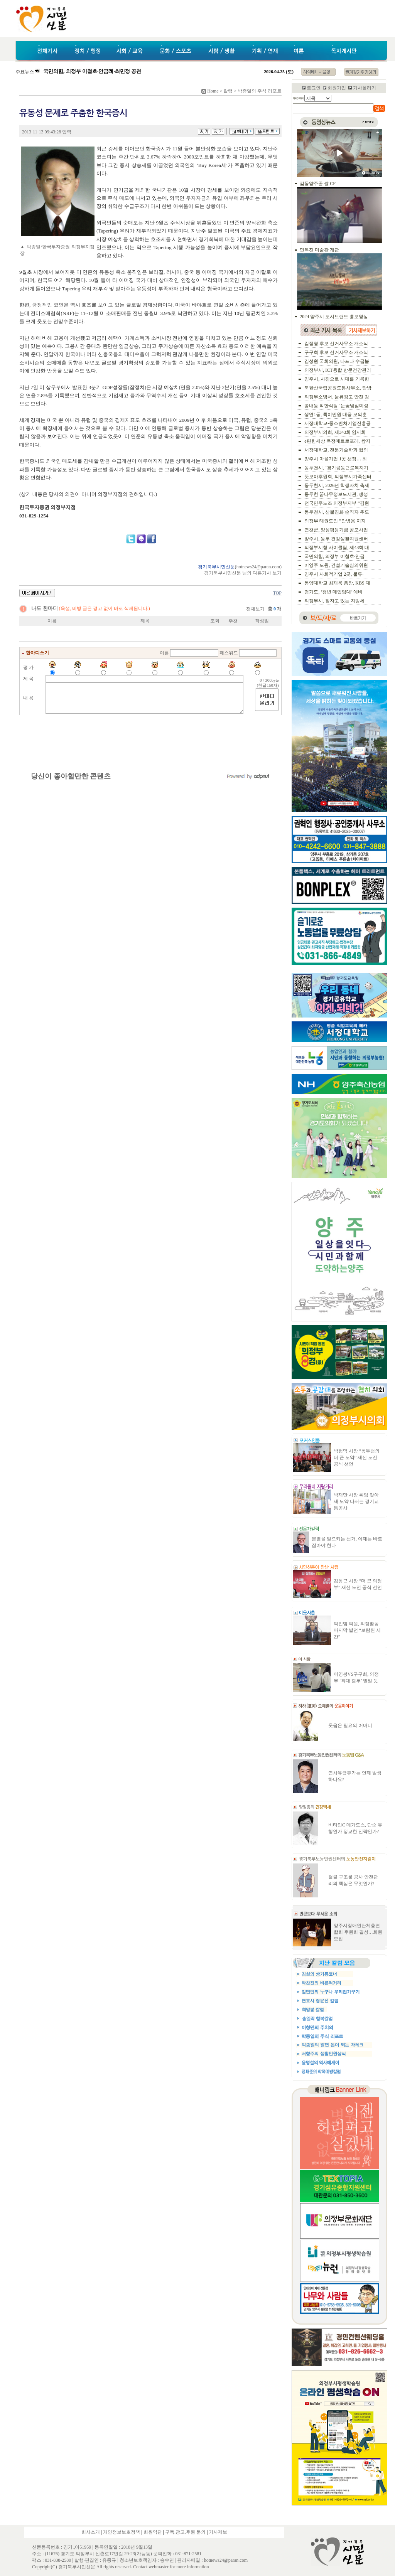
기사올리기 (364, 88)
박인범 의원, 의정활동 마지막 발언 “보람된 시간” (357, 1630)
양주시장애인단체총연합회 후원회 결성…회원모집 (358, 1932)
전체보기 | (264, 609)
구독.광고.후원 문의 (185, 2532)
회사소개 (90, 2532)
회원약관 (152, 2532)
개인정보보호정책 (121, 2532)
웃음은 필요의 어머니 (350, 1725)
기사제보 (218, 2532)
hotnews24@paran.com (258, 566)
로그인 (314, 88)
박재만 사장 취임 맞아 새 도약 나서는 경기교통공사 (356, 1501)
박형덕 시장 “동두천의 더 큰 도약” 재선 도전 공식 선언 (357, 1457)
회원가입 (336, 88)
